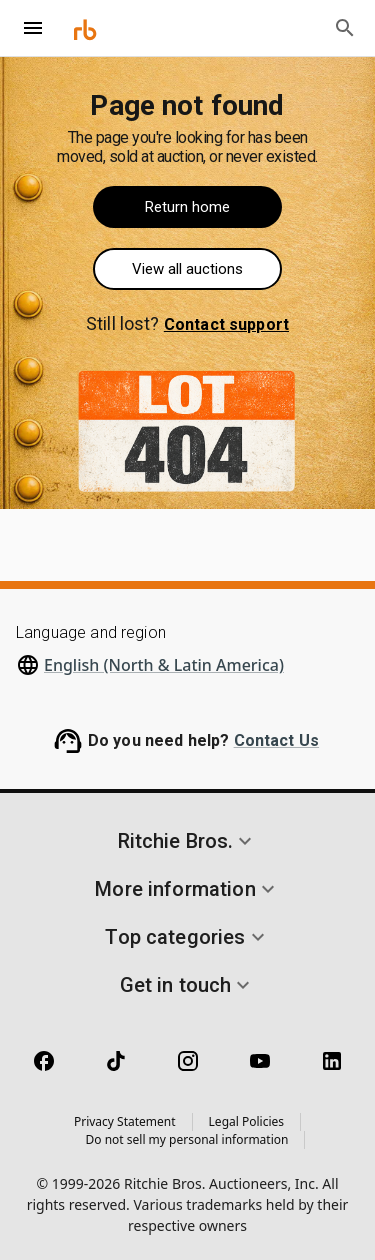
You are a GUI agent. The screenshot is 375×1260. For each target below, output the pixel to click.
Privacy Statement (125, 1121)
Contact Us (277, 740)
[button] (187, 841)
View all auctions (187, 269)
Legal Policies (246, 1121)
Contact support (226, 324)
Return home (187, 207)
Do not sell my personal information (187, 1139)
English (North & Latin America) (164, 665)
